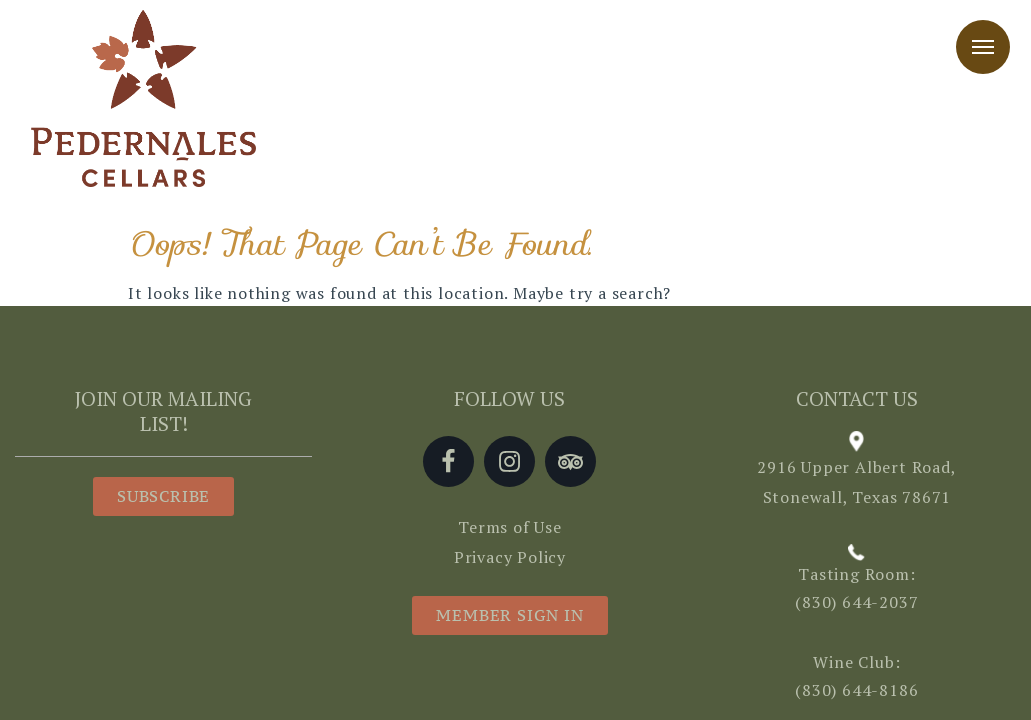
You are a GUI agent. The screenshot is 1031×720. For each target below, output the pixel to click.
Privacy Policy (510, 557)
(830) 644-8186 (856, 690)
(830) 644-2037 (856, 602)
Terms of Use (510, 527)
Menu (983, 47)
